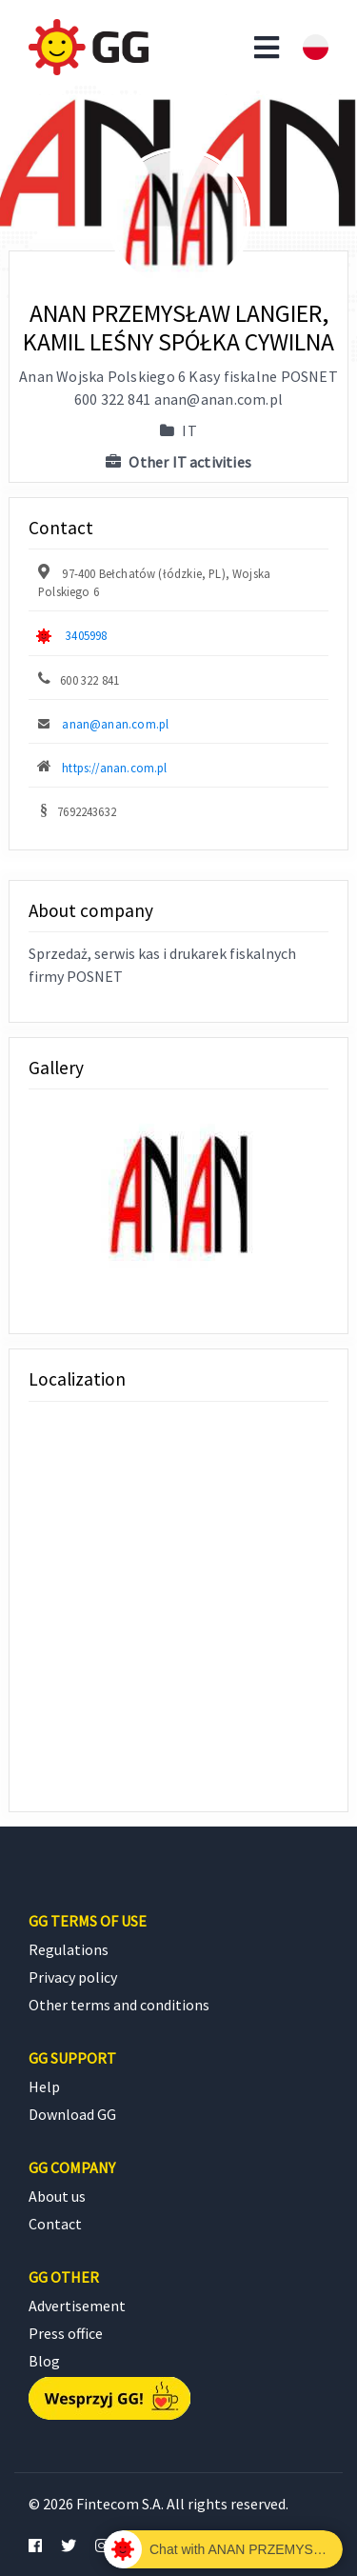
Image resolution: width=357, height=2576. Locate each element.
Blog (44, 2360)
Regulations (69, 1949)
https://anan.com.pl (114, 767)
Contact (55, 2223)
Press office (66, 2333)
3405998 (86, 635)
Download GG (72, 2114)
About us (57, 2196)
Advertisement (77, 2305)
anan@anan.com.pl (115, 723)
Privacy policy (73, 1977)
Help (44, 2086)
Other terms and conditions (119, 2004)
